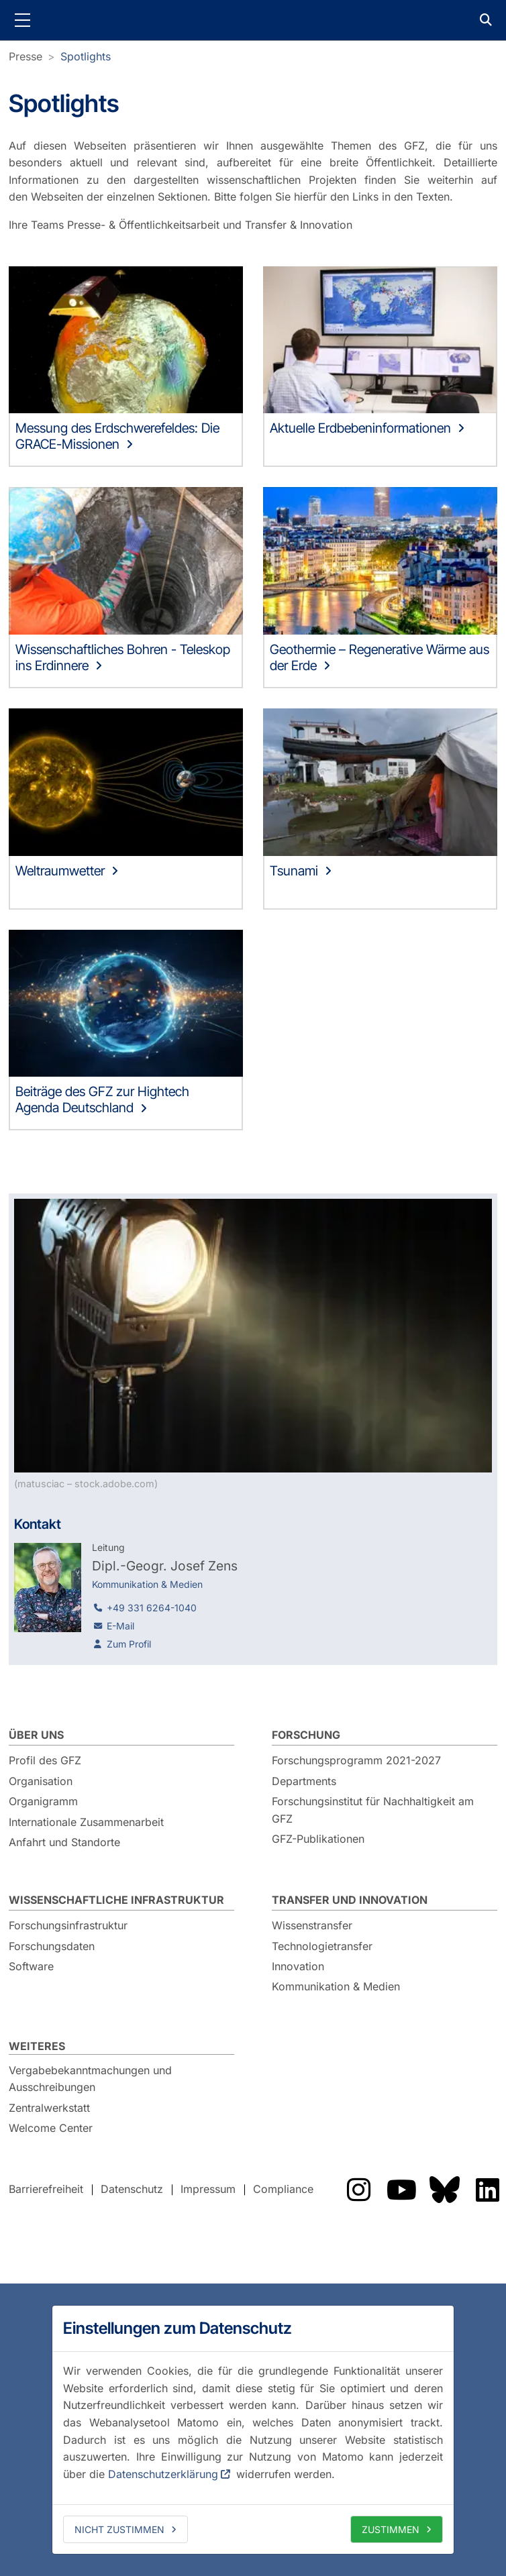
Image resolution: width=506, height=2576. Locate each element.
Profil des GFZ (45, 1760)
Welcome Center (51, 2128)
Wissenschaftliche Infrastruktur (116, 1900)
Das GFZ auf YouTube (401, 2189)
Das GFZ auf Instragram (358, 2189)
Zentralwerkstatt (49, 2107)
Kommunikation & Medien (336, 1986)
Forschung (306, 1734)
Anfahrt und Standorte (64, 1842)
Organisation (40, 1781)
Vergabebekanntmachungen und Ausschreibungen (90, 2078)
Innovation (298, 1966)
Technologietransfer (322, 1946)
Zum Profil (129, 1644)
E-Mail (120, 1625)
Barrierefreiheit (46, 2189)
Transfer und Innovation (349, 1900)
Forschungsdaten (52, 1946)
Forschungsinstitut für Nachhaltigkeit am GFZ (373, 1809)
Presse (25, 56)
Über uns (36, 1734)
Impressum (208, 2189)
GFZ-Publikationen (318, 1838)
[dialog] (253, 2430)
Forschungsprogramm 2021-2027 (356, 1760)
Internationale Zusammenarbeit (86, 1822)
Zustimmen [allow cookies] (390, 2529)
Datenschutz (132, 2189)
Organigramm (43, 1801)
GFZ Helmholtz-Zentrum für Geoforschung (253, 20)
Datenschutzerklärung (163, 2474)
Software (31, 1966)
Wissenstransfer (312, 1925)
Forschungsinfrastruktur (68, 1925)
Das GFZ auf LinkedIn (487, 2189)
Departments (304, 1781)
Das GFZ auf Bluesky (444, 2189)
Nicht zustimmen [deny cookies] (119, 2529)
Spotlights (85, 56)
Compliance (283, 2189)
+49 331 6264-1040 (152, 1607)
